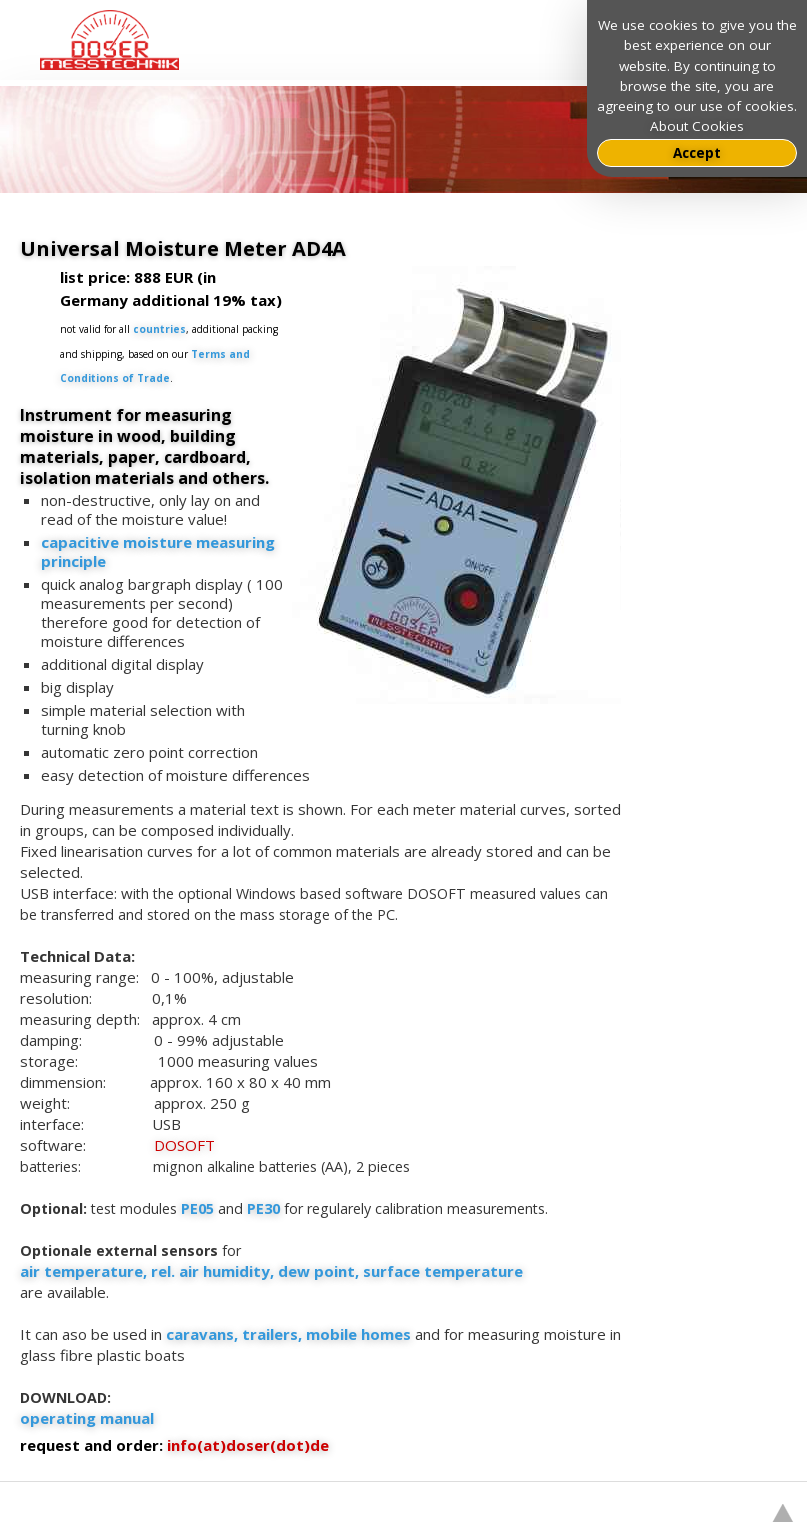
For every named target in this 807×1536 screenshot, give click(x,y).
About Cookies (697, 126)
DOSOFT (184, 1145)
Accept (697, 153)
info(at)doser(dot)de (248, 1445)
